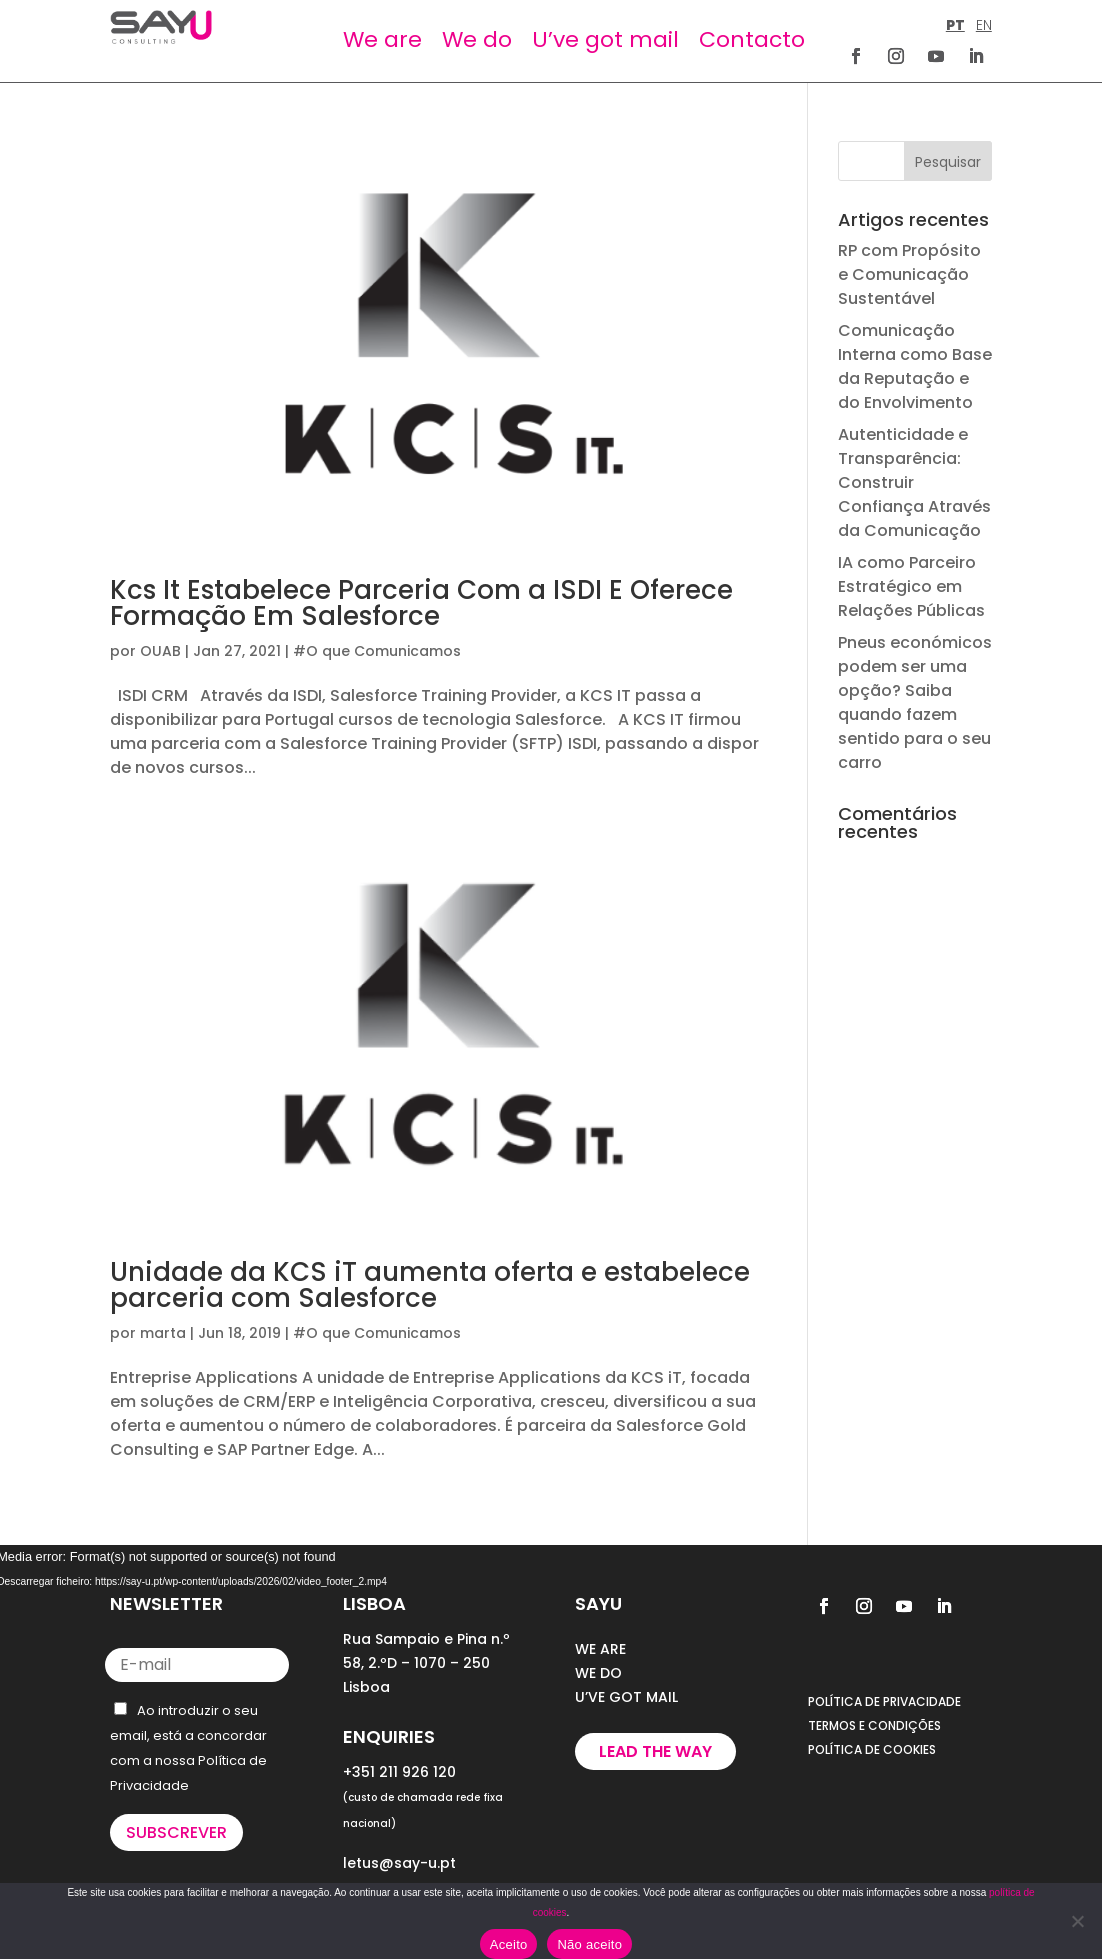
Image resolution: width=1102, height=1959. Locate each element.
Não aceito (589, 1944)
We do (477, 39)
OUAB (160, 651)
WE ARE (600, 1649)
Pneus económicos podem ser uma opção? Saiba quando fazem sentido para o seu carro (915, 702)
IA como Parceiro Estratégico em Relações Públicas (911, 586)
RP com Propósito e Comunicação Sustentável (909, 274)
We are (382, 39)
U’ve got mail (605, 39)
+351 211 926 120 (399, 1772)
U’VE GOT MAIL (626, 1697)
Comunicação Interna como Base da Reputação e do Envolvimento (915, 366)
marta (163, 1333)
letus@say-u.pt (399, 1863)
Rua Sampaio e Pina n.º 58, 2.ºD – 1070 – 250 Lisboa (426, 1663)
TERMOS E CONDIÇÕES (874, 1725)
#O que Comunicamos (377, 651)
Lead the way (655, 1751)
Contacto (752, 39)
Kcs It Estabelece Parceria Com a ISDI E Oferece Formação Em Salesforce (421, 603)
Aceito (509, 1944)
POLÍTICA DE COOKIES (872, 1749)
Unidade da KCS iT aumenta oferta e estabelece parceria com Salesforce (430, 1285)
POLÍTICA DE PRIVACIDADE (884, 1701)
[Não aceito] (1077, 1921)
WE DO (598, 1673)
